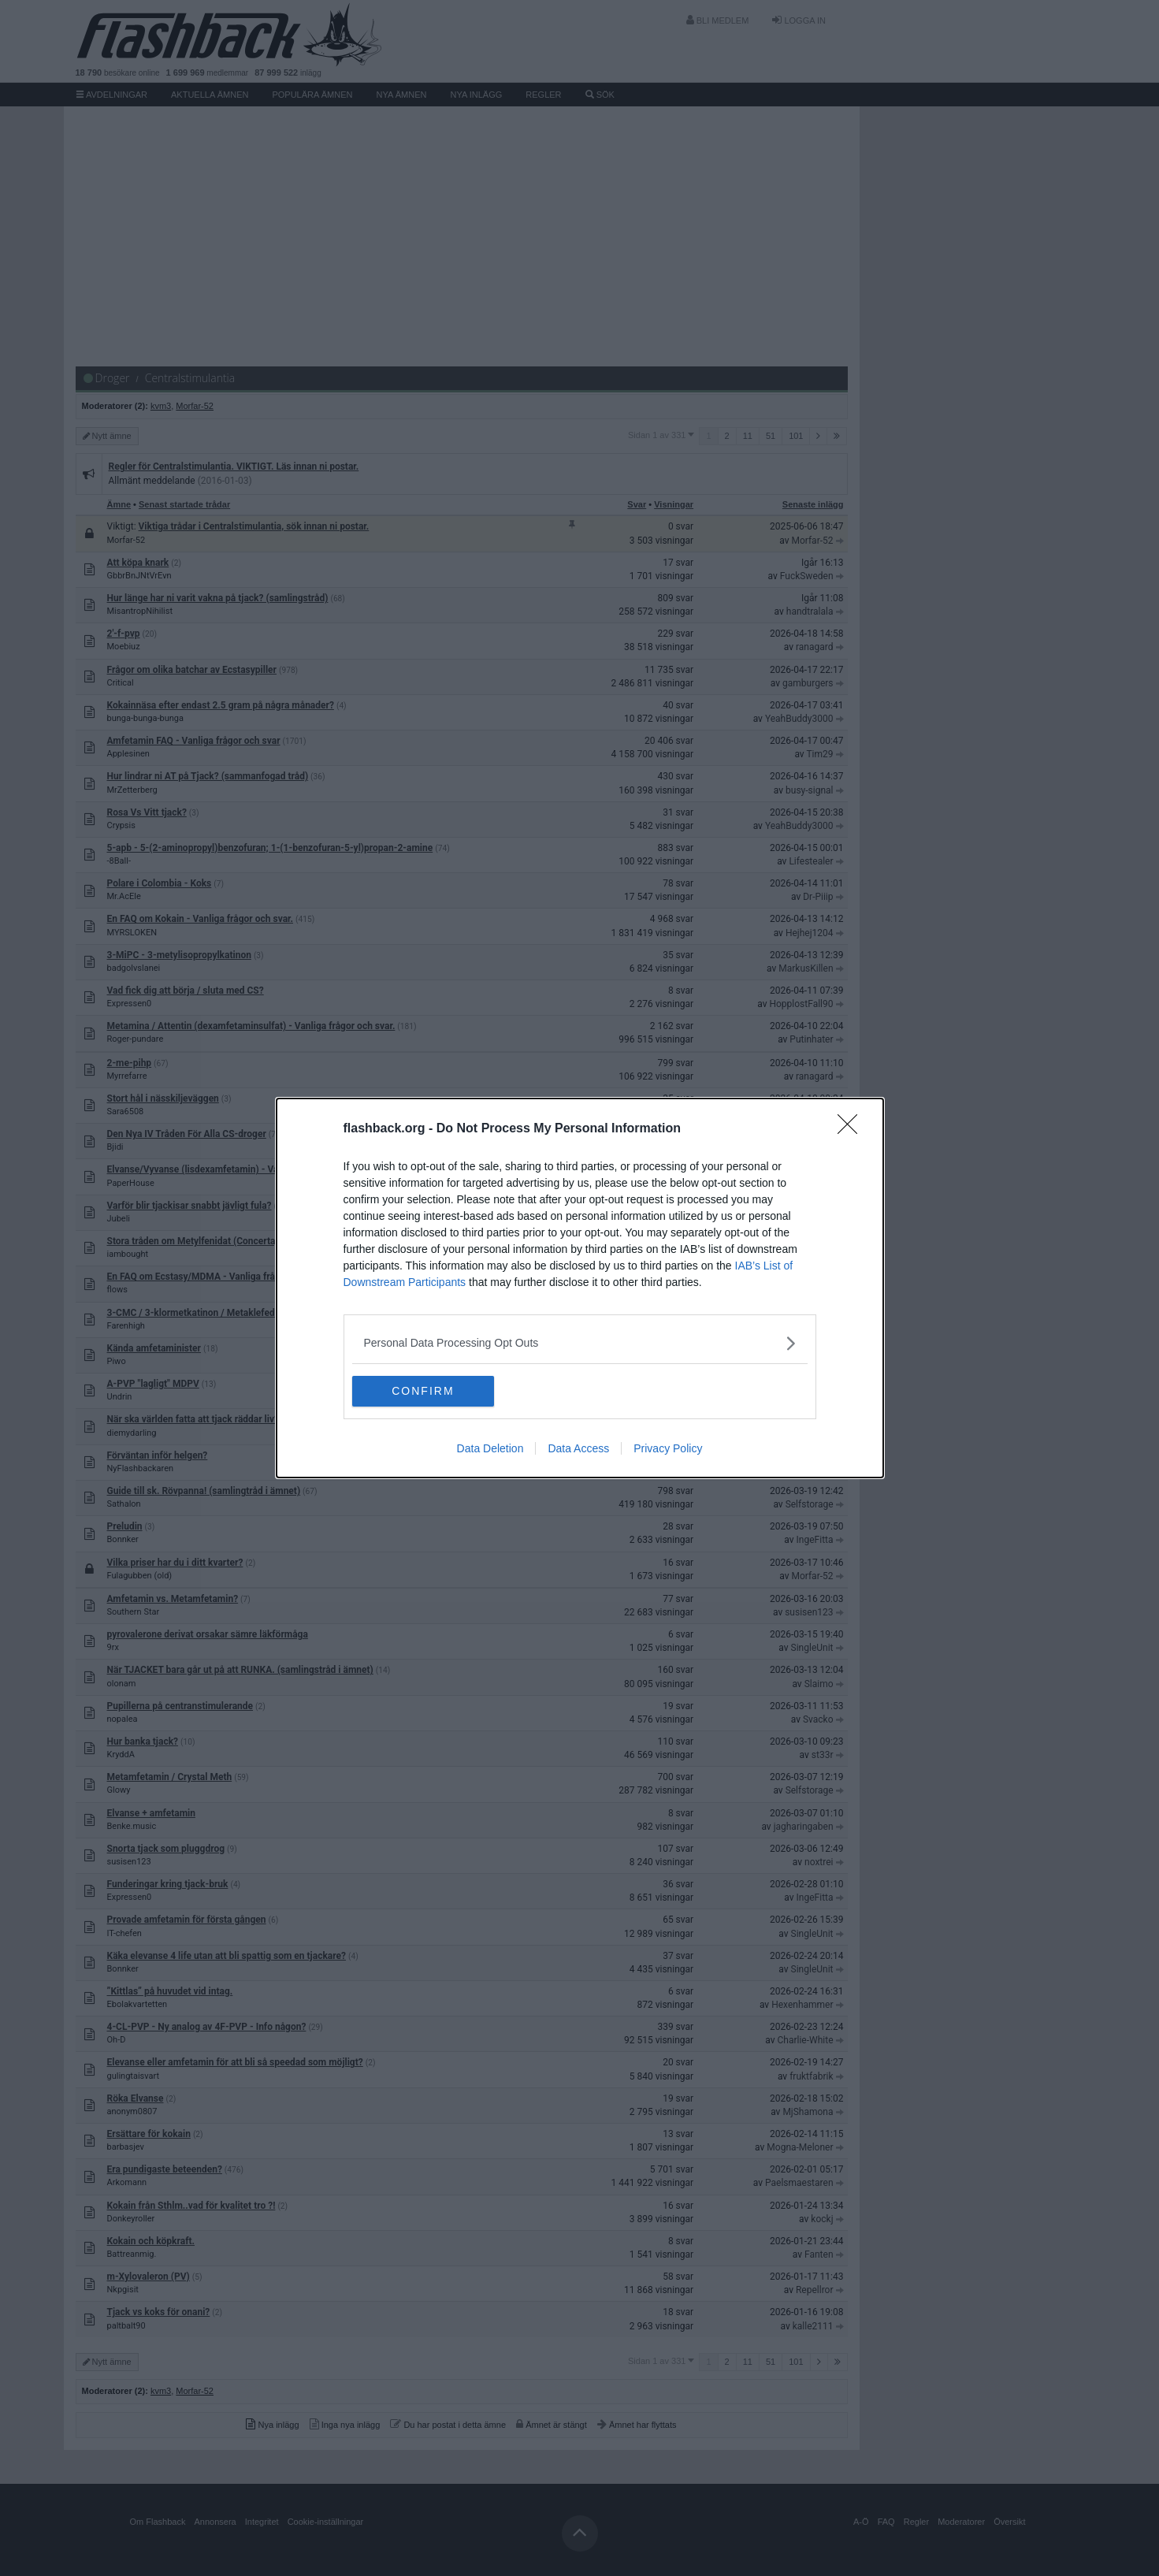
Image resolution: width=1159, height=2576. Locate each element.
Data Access (578, 1449)
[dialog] (580, 1288)
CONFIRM (427, 1391)
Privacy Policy (667, 1449)
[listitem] (580, 1343)
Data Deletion (490, 1449)
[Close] (852, 1129)
